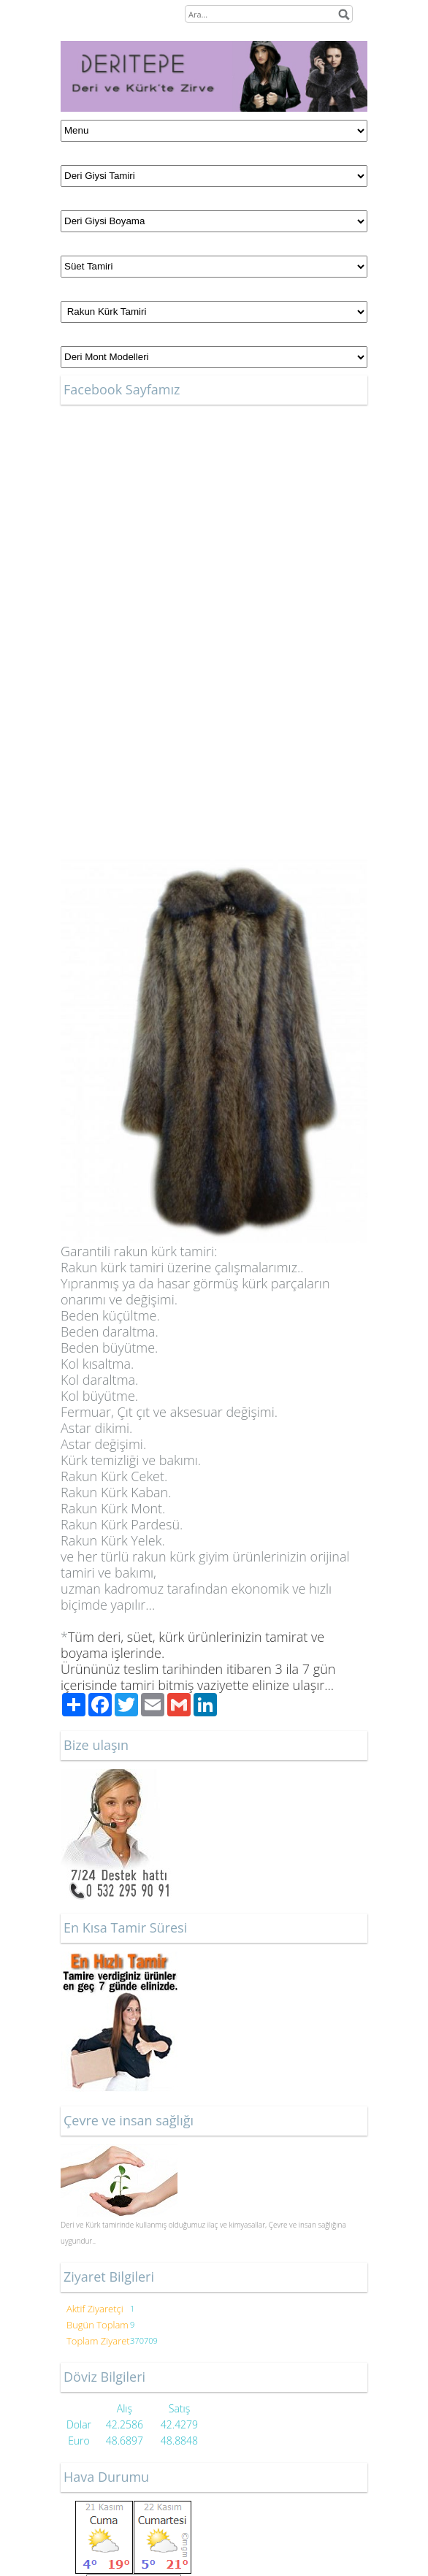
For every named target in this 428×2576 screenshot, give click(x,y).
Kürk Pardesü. (122, 1524)
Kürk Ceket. (114, 1476)
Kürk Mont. (113, 1508)
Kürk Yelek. (113, 1540)
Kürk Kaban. (116, 1492)
